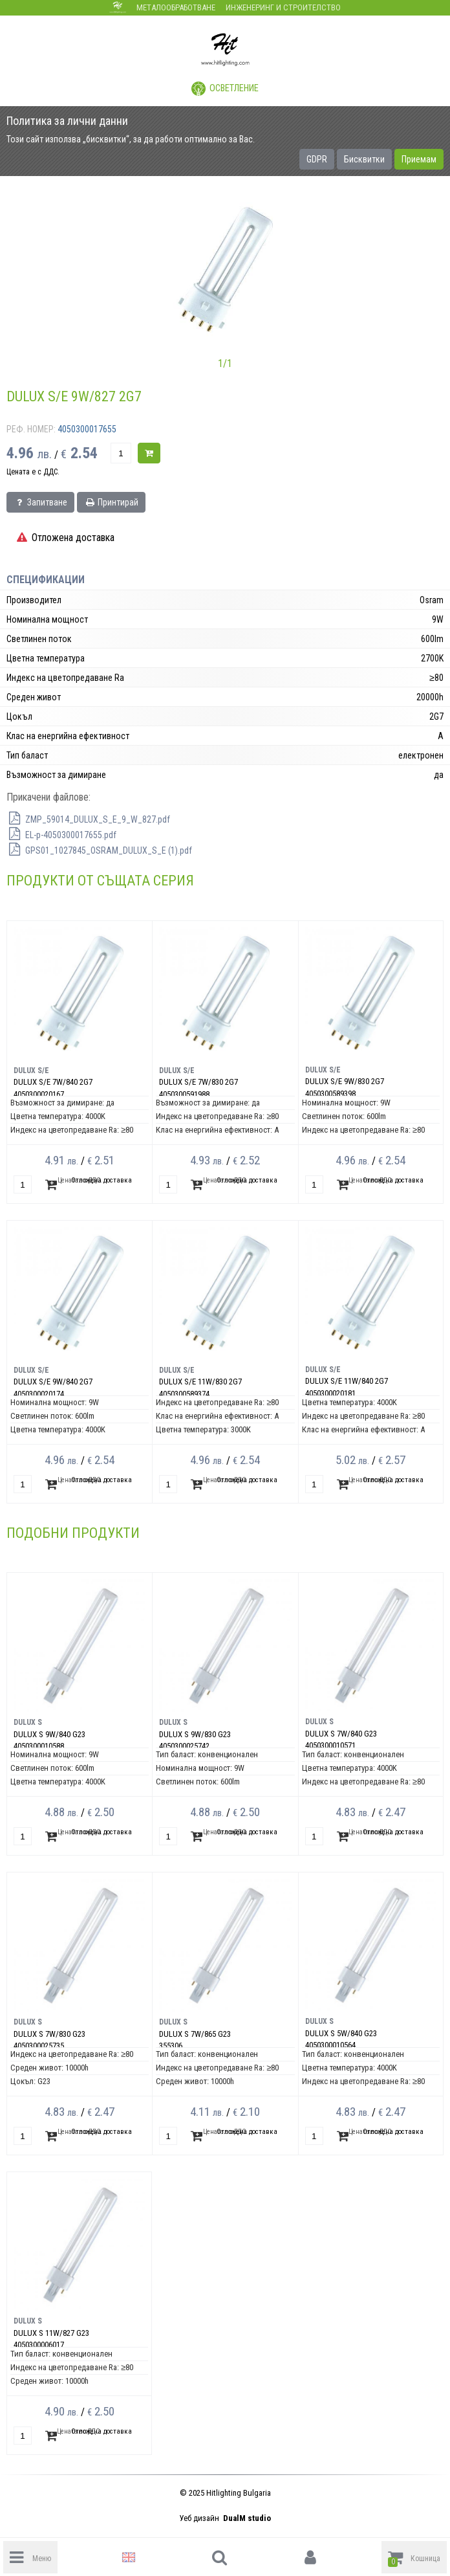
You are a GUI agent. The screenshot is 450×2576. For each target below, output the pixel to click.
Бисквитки (364, 159)
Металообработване (175, 7)
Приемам (419, 159)
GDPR (316, 159)
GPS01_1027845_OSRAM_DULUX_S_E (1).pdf (99, 850)
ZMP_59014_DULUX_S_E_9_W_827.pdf (88, 819)
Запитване (40, 502)
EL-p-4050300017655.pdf (61, 835)
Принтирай (111, 502)
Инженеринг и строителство (283, 7)
